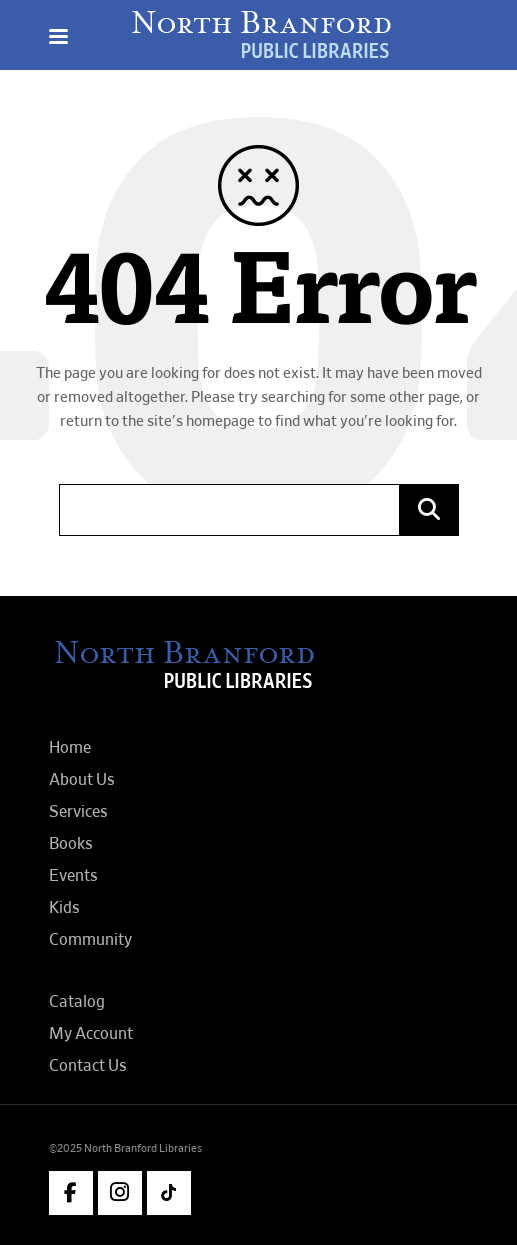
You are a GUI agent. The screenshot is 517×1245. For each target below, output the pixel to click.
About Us (82, 780)
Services (78, 812)
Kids (64, 908)
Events (73, 876)
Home (70, 748)
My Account (91, 1034)
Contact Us (88, 1066)
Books (71, 844)
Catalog (77, 1002)
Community (90, 940)
